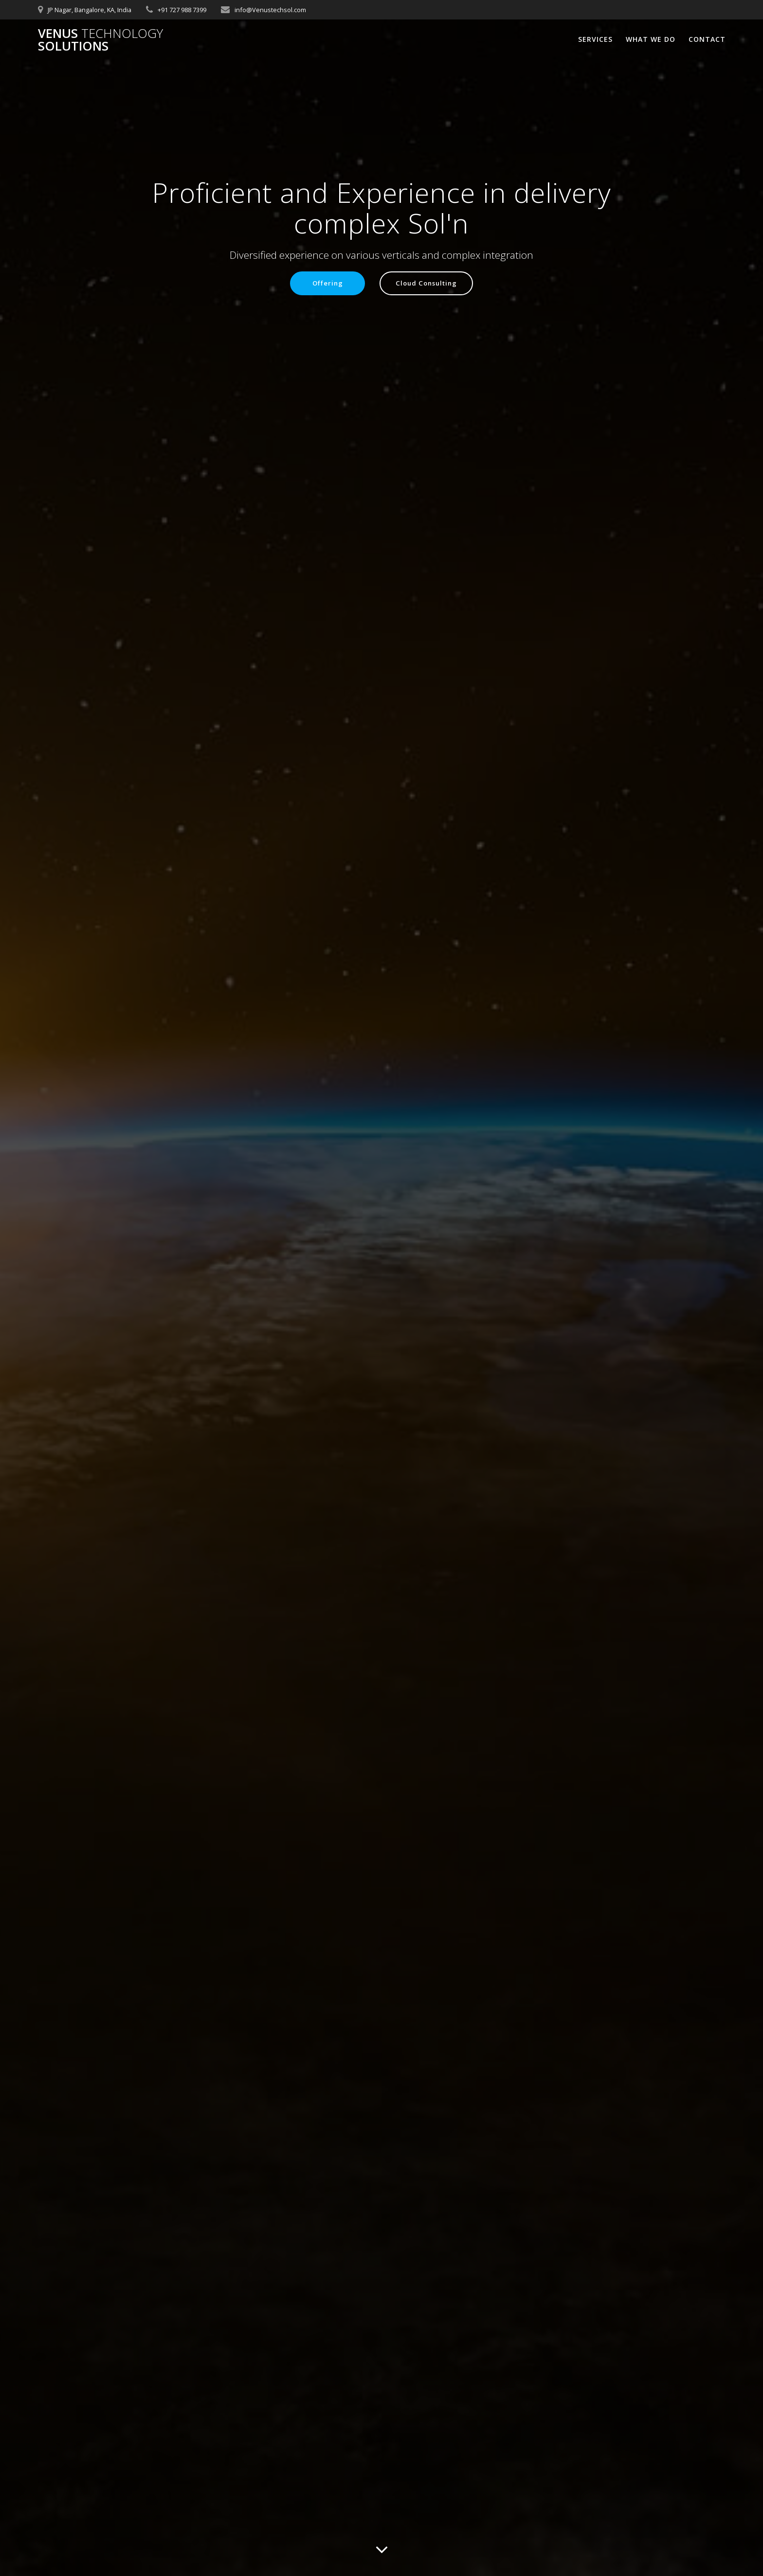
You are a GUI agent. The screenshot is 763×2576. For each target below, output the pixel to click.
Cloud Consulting (428, 283)
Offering (325, 283)
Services (595, 39)
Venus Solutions (100, 39)
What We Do (650, 39)
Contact (707, 39)
